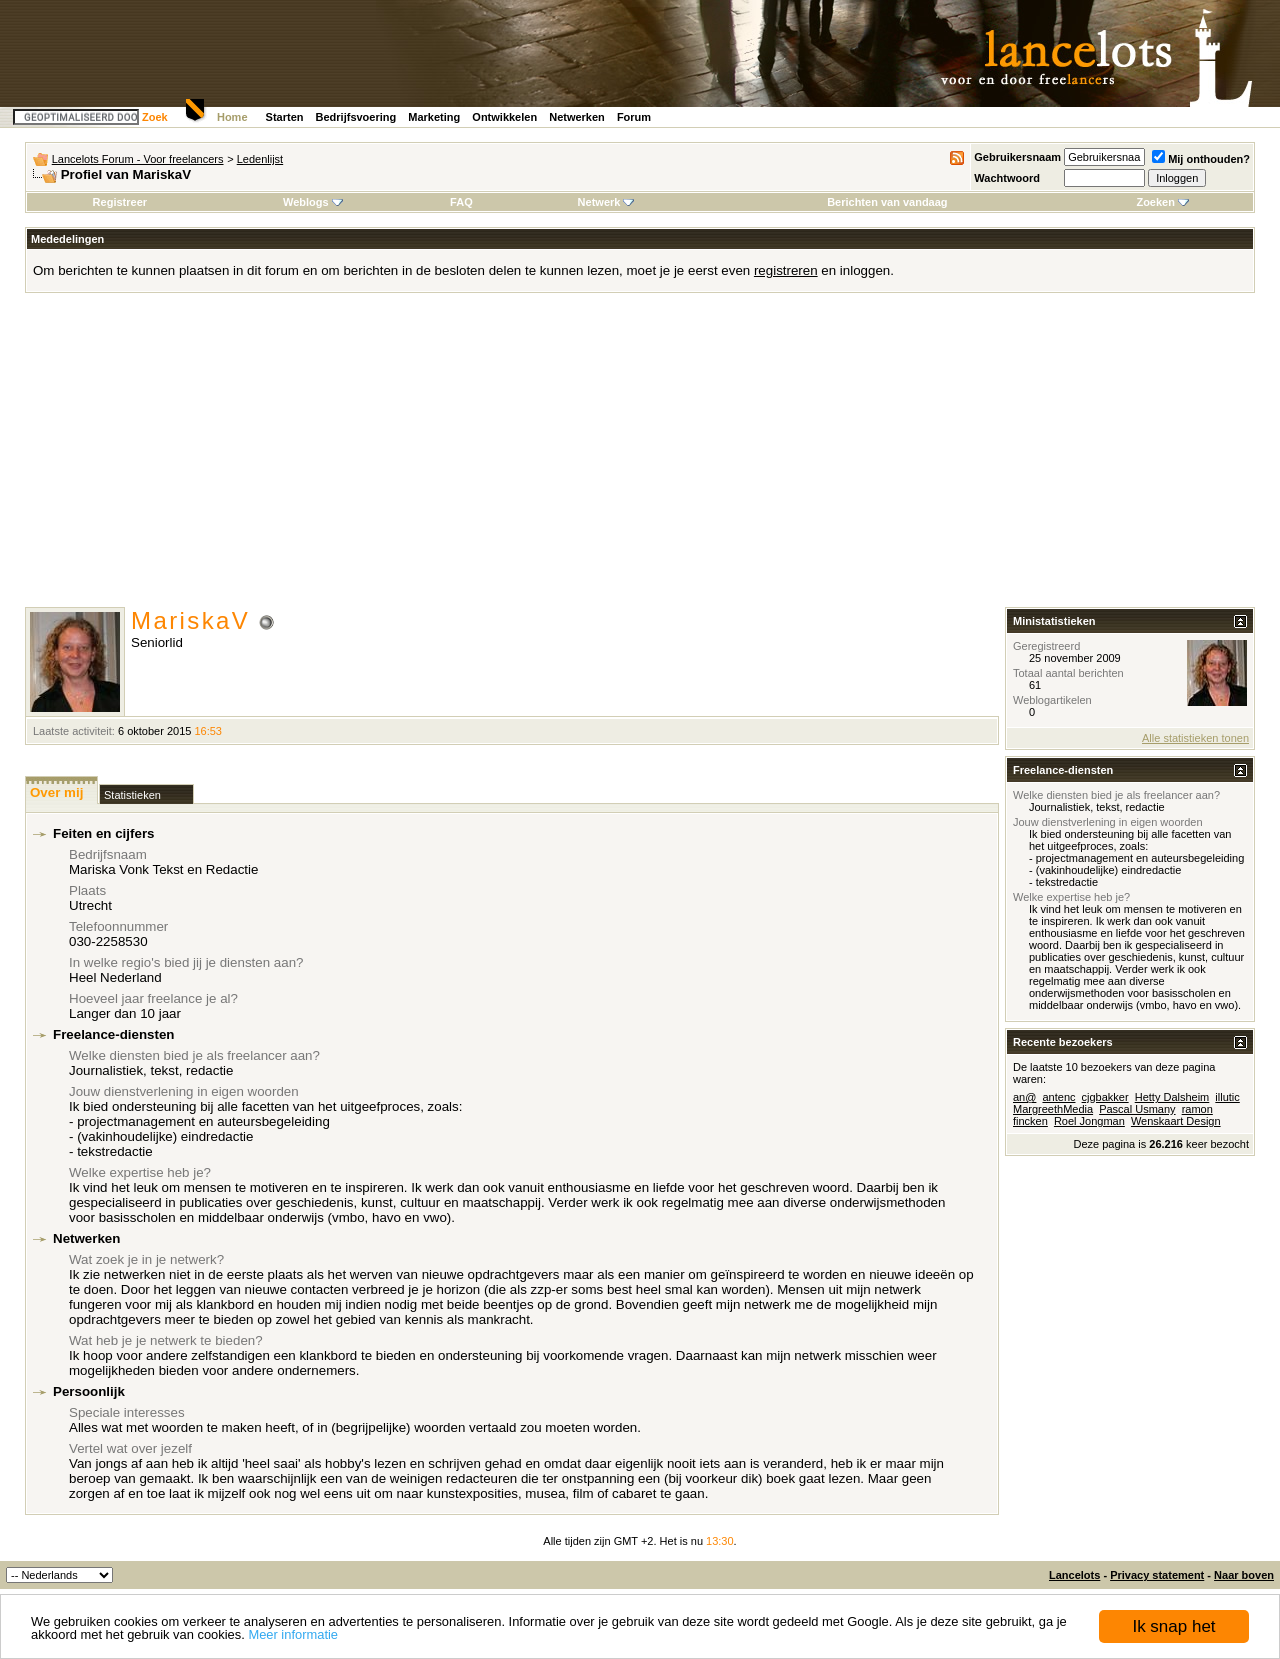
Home (232, 117)
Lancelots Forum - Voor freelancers (138, 159)
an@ (1024, 1097)
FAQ (461, 202)
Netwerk (606, 202)
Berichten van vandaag (887, 202)
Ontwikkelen (504, 117)
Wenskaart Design (1176, 1121)
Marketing (434, 117)
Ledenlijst (260, 159)
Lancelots (1074, 1575)
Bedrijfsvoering (356, 117)
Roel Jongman (1089, 1121)
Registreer (120, 202)
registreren (786, 270)
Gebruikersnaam (1017, 157)
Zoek (155, 117)
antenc (1058, 1097)
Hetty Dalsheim (1172, 1097)
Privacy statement (1157, 1575)
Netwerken (577, 117)
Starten (285, 117)
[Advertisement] (640, 457)
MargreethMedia (1053, 1109)
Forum (634, 117)
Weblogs (313, 202)
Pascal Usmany (1137, 1109)
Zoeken (1162, 202)
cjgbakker (1105, 1097)
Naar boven (1244, 1575)
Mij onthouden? (1201, 159)
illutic (1227, 1097)
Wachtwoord (1007, 178)
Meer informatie (293, 1634)
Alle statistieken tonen (1195, 738)
